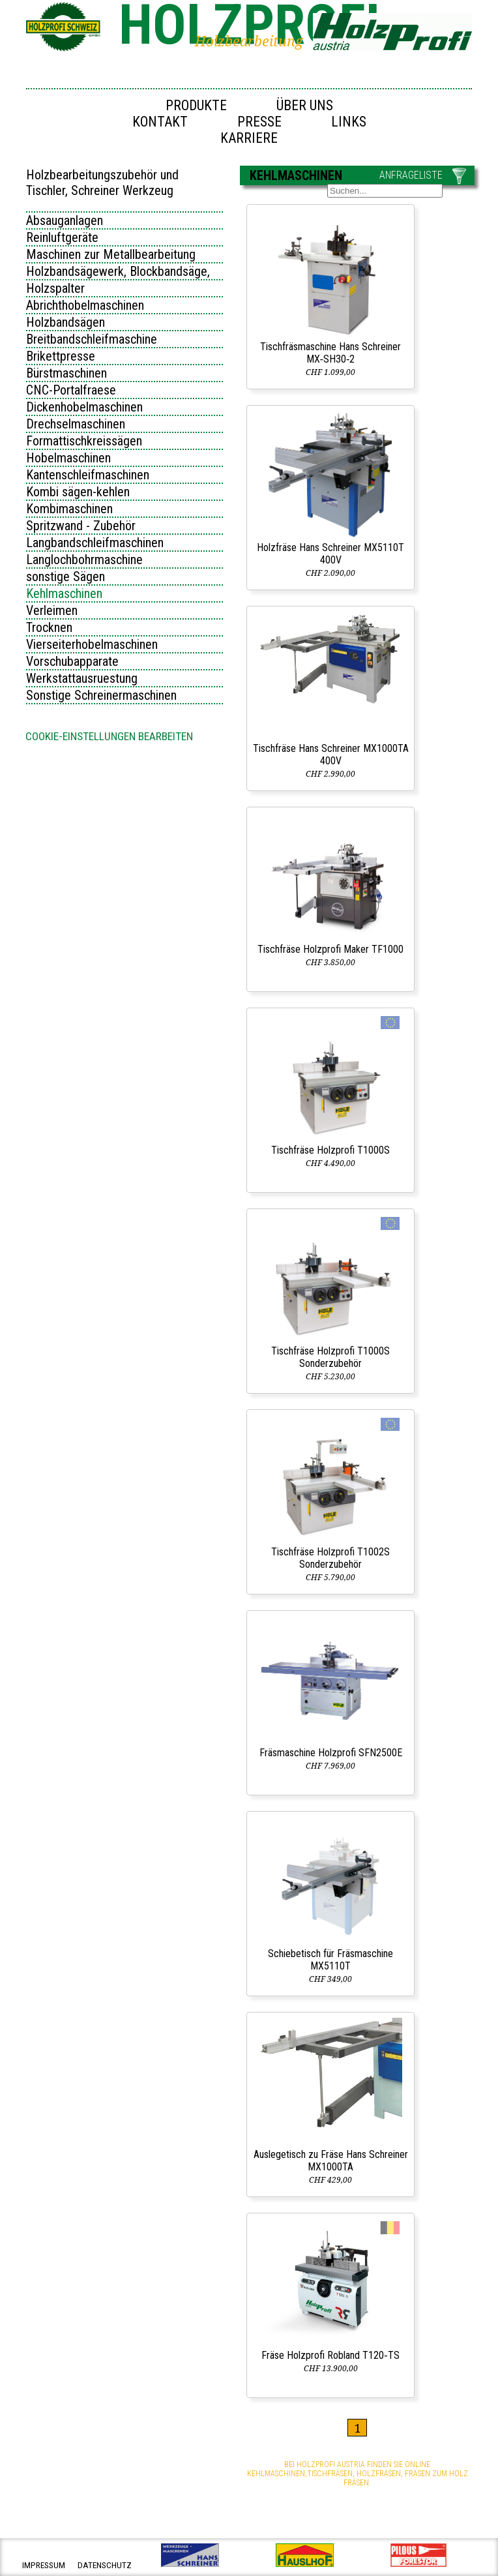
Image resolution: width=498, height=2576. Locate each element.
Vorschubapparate (72, 661)
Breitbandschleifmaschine (91, 339)
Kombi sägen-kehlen (78, 492)
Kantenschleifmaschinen (87, 475)
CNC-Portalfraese (71, 390)
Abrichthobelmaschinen (85, 305)
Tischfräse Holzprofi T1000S (330, 1150)
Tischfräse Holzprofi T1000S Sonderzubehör (330, 1357)
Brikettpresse (60, 356)
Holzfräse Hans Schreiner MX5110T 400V (330, 553)
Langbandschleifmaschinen (95, 542)
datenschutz (105, 2565)
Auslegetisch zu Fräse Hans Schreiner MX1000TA (331, 2160)
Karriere (249, 138)
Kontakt (160, 121)
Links (348, 121)
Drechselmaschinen (75, 424)
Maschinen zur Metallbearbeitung (111, 254)
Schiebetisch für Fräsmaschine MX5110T (330, 1959)
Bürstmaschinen (66, 373)
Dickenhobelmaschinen (84, 407)
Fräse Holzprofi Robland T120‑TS (330, 2355)
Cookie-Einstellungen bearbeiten (109, 736)
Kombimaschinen (69, 509)
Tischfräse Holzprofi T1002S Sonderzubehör (330, 1558)
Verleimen (52, 610)
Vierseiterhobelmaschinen (92, 644)
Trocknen (49, 627)
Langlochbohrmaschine (84, 559)
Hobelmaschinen (68, 458)
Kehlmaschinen (64, 593)
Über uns (304, 105)
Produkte (196, 105)
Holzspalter (55, 288)
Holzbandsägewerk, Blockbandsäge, (118, 271)
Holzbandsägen (65, 322)
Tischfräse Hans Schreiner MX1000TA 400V (331, 754)
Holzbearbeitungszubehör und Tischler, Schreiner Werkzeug (102, 182)
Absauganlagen (64, 220)
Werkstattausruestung (82, 678)
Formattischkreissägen (84, 441)
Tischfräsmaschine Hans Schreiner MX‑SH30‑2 (330, 352)
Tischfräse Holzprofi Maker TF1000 (330, 949)
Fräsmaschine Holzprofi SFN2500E (330, 1752)
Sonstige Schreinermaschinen (101, 695)
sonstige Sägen (65, 576)
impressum (43, 2565)
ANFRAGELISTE (411, 175)
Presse (259, 121)
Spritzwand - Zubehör (81, 525)
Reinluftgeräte (62, 237)
